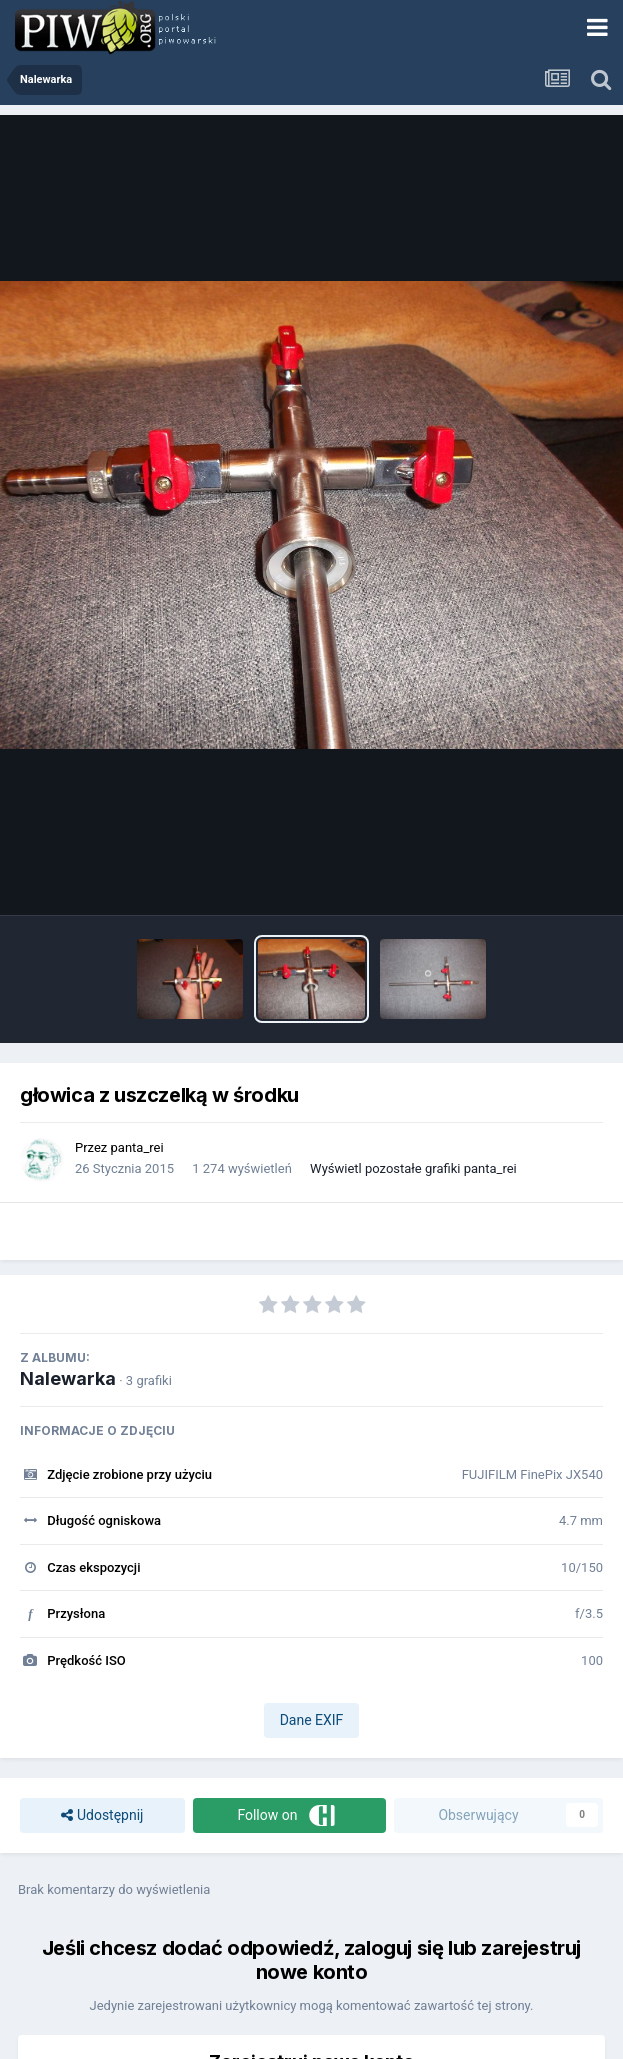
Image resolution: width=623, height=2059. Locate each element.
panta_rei (137, 1147)
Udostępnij (102, 1815)
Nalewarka (68, 1378)
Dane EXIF (312, 1720)
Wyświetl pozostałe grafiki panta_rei (413, 1168)
